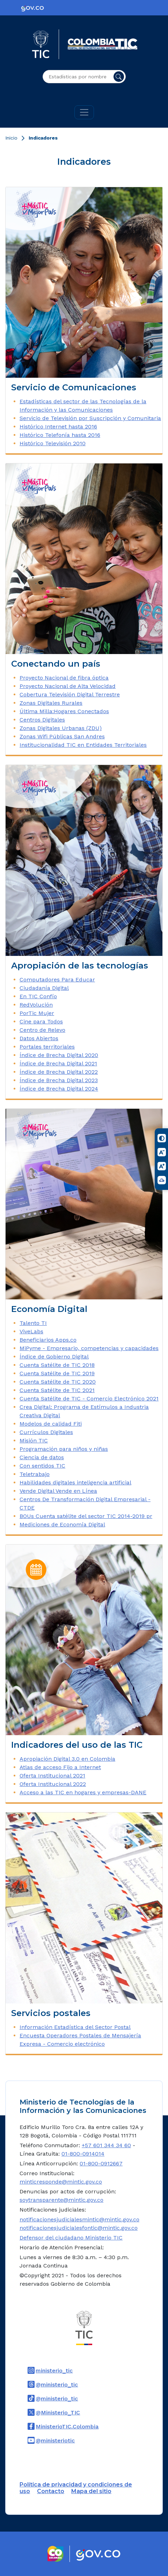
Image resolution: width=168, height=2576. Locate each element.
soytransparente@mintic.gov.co (61, 2200)
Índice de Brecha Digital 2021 (58, 1063)
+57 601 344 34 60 (106, 2145)
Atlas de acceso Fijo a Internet (60, 1767)
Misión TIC (34, 1440)
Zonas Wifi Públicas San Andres (62, 736)
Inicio (11, 138)
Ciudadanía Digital (44, 988)
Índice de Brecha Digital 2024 (59, 1088)
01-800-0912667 (101, 2163)
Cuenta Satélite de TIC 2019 (57, 1373)
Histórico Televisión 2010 (53, 443)
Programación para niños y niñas (64, 1449)
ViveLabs (31, 1331)
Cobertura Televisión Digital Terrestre (70, 694)
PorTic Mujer (37, 1013)
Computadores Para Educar (57, 979)
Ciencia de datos (42, 1457)
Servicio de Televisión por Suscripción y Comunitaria (90, 418)
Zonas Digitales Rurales (51, 703)
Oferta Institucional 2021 (52, 1775)
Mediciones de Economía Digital (62, 1524)
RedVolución (36, 1004)
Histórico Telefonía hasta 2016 (60, 435)
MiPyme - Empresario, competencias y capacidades (89, 1348)
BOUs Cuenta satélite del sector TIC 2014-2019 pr (86, 1516)
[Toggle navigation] (84, 112)
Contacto (50, 2491)
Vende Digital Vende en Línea (58, 1491)
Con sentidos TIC (42, 1465)
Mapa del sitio (91, 2491)
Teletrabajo (35, 1474)
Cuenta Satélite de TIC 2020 (58, 1381)
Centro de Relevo (42, 1030)
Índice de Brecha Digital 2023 (59, 1080)
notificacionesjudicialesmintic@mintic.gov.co (79, 2219)
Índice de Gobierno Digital (54, 1356)
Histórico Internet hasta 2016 (58, 426)
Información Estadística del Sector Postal (75, 2027)
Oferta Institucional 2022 (53, 1784)
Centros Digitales (42, 719)
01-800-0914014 (82, 2153)
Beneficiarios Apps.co (48, 1339)
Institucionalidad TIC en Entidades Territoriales (83, 744)
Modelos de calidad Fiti (51, 1423)
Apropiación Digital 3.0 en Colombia (67, 1758)
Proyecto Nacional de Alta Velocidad (68, 686)
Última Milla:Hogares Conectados (64, 711)
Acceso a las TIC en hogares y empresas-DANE (83, 1792)
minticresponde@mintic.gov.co (61, 2181)
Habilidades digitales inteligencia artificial (75, 1482)
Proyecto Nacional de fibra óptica (64, 677)
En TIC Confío (38, 996)
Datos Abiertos (39, 1038)
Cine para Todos (41, 1021)
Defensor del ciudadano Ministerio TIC (71, 2237)
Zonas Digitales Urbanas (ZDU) (61, 728)
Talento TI (33, 1323)
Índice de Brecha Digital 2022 (59, 1072)
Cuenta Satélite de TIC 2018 (57, 1365)
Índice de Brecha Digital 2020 (59, 1055)
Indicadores (43, 138)
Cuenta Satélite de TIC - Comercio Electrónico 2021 (89, 1398)
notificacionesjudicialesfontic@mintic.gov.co (79, 2227)
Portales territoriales (47, 1046)
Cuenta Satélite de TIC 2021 (57, 1390)
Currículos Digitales (46, 1432)
